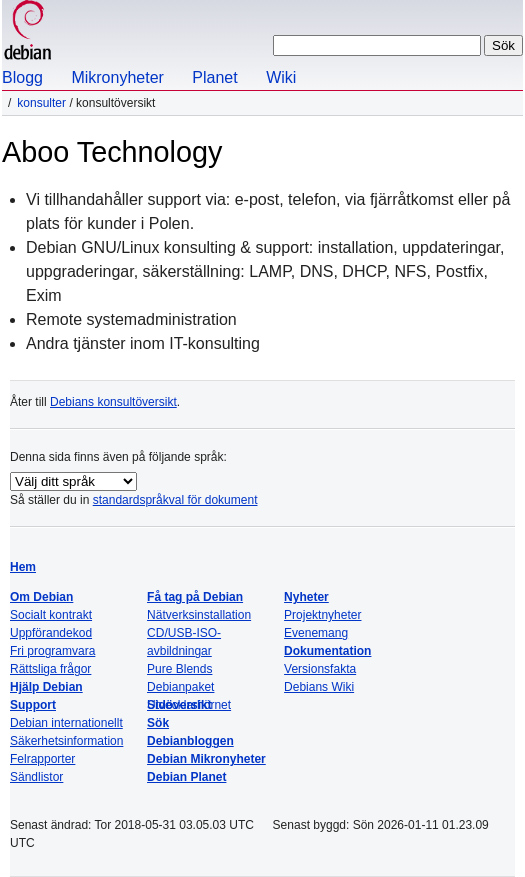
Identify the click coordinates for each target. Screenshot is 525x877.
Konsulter (41, 103)
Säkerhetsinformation (66, 741)
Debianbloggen (190, 741)
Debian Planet (186, 777)
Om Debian (41, 597)
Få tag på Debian (195, 597)
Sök (158, 723)
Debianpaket (180, 687)
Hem (23, 567)
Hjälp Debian (46, 687)
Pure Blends (179, 669)
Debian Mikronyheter (206, 759)
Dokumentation (327, 651)
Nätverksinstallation (199, 615)
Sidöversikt (179, 705)
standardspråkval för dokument (175, 500)
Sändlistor (36, 777)
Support (33, 705)
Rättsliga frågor (50, 669)
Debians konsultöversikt (113, 402)
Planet (214, 77)
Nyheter (306, 597)
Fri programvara (52, 651)
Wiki (281, 77)
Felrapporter (42, 759)
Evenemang (316, 633)
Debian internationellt (66, 723)
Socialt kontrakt (51, 615)
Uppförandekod (51, 633)
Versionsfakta (320, 669)
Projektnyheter (322, 615)
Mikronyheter (117, 77)
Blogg (22, 77)
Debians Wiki (319, 687)
